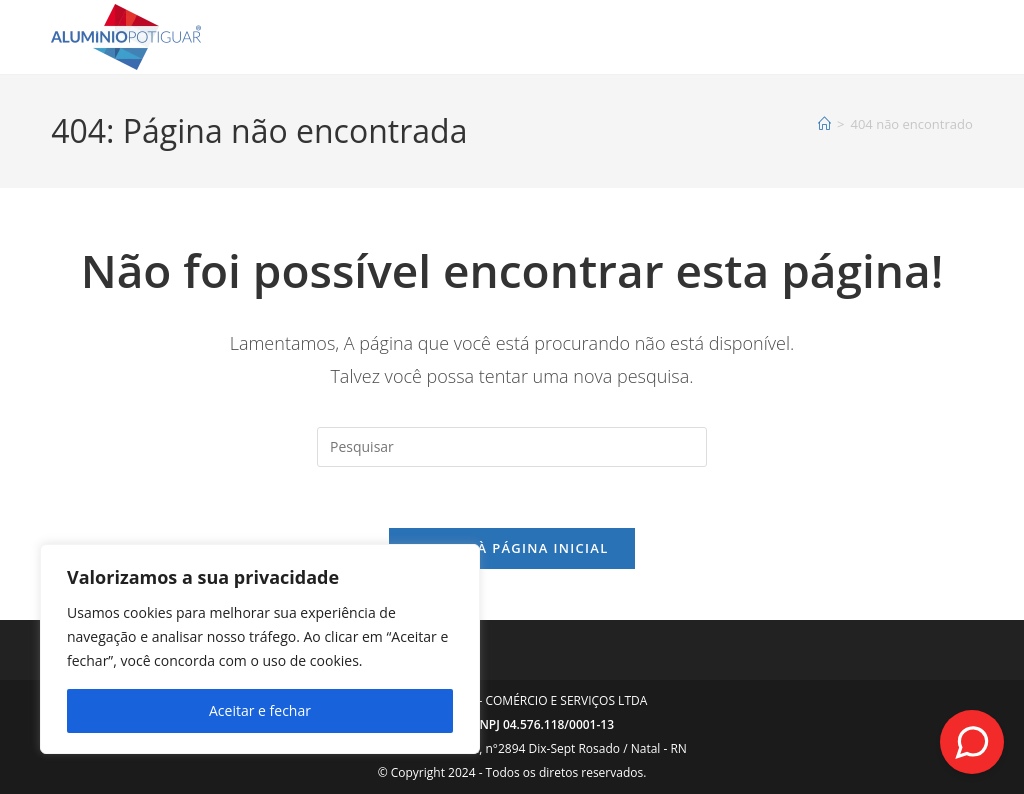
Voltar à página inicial (511, 548)
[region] (260, 649)
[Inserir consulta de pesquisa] (512, 447)
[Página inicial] (824, 124)
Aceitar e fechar (260, 710)
